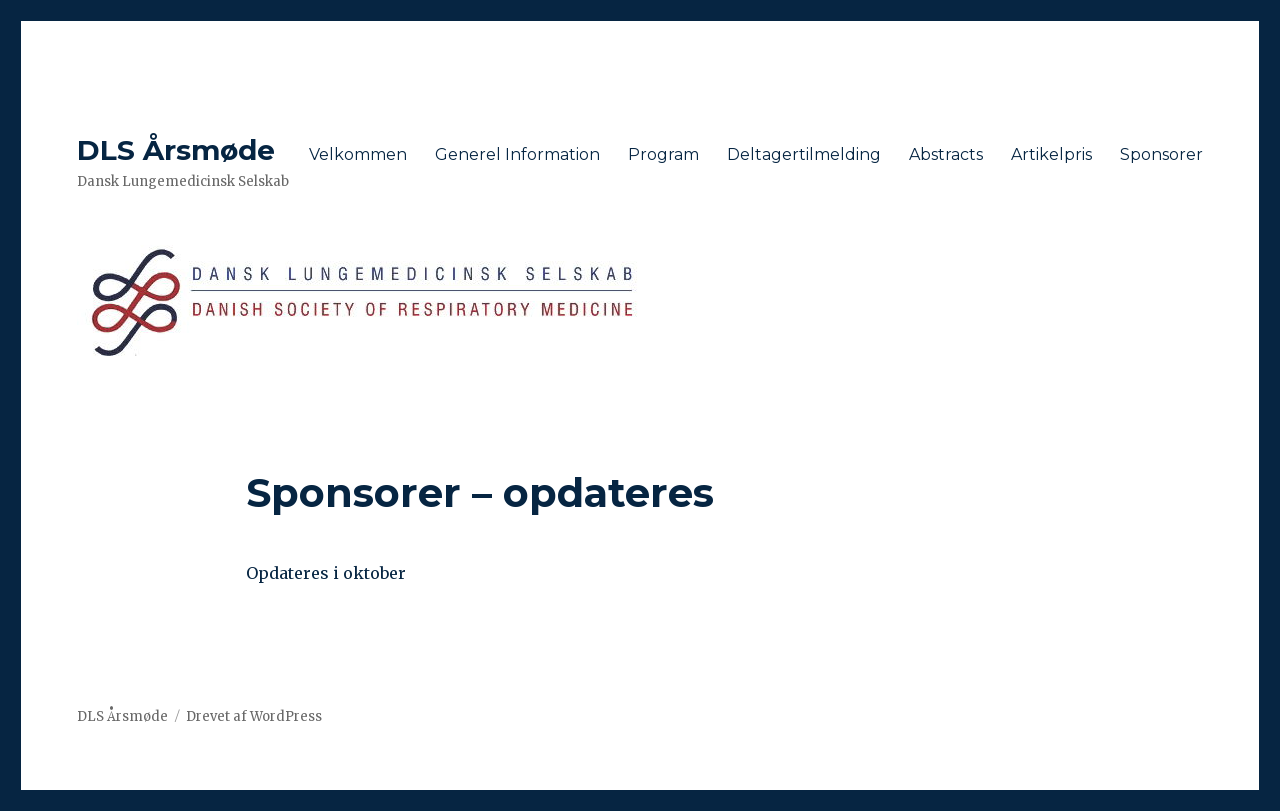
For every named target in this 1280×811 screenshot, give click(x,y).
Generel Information (517, 154)
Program (663, 154)
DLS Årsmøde (176, 150)
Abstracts (946, 154)
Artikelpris (1051, 154)
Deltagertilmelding (804, 154)
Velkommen (358, 154)
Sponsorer (1161, 154)
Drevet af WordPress (254, 716)
